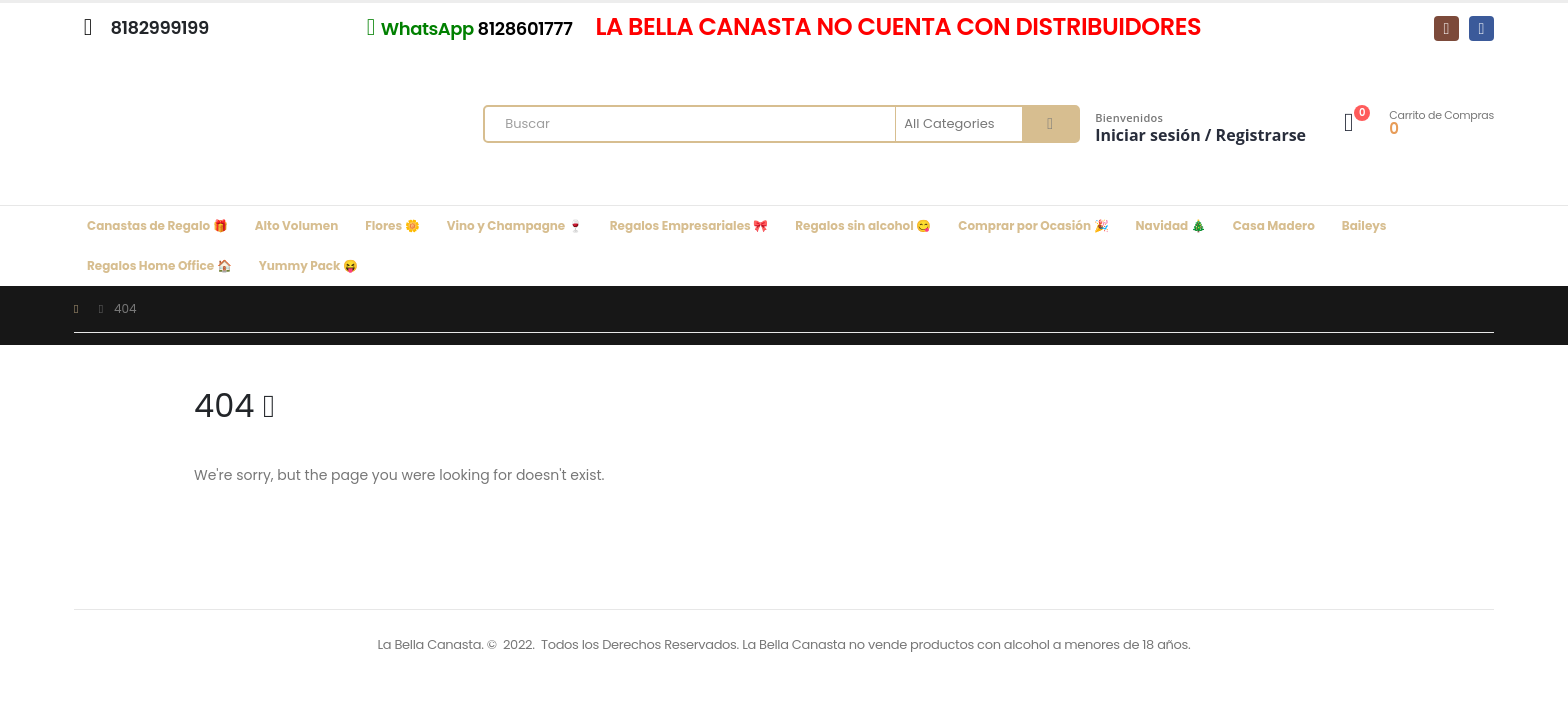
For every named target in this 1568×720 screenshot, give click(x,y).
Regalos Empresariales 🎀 (689, 225)
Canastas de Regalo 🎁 (157, 225)
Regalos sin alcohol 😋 (863, 225)
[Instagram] (1446, 28)
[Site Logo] (214, 129)
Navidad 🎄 (1171, 225)
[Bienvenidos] (1200, 112)
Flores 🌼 (392, 225)
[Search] (1050, 124)
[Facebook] (1481, 28)
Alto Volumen (297, 225)
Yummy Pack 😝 (308, 265)
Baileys (1364, 225)
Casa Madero (1274, 225)
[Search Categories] (960, 124)
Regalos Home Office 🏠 (159, 265)
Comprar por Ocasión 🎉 (1033, 225)
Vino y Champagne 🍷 (515, 225)
